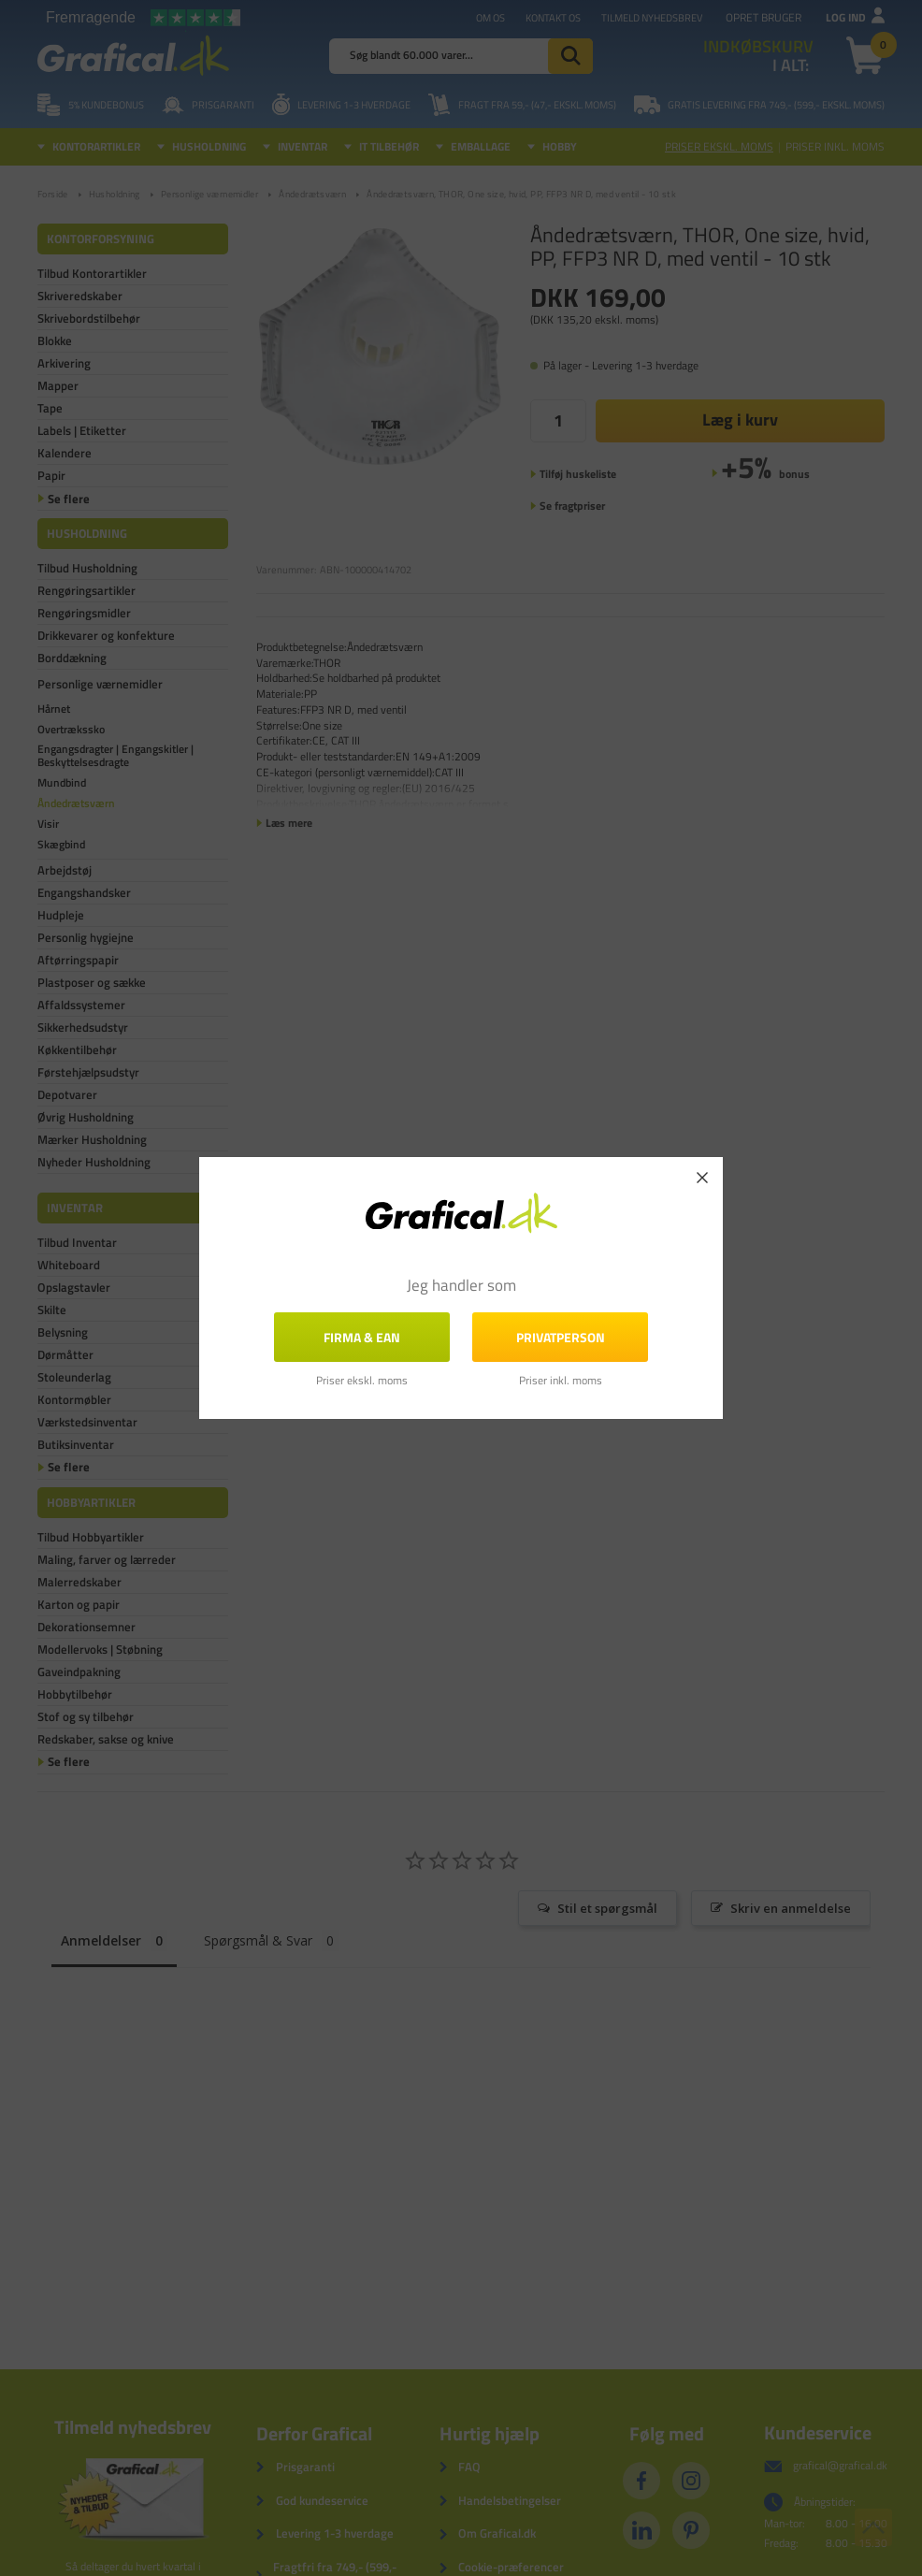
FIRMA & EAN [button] (362, 1337)
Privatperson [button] (560, 1337)
